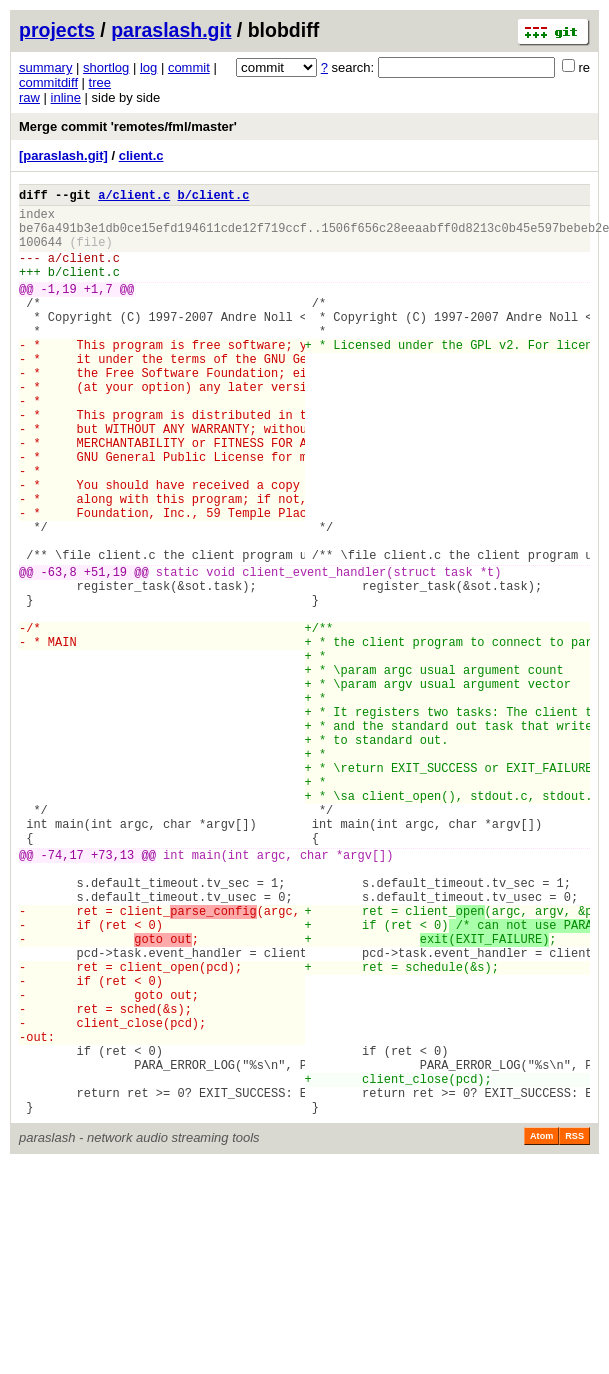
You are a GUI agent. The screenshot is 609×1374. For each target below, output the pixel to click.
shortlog (106, 67)
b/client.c (213, 197)
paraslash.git (171, 30)
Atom (541, 1331)
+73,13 (112, 995)
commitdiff (48, 82)
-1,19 (59, 309)
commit (189, 67)
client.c (141, 155)
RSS (574, 1331)
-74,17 (62, 995)
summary (45, 67)
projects (57, 30)
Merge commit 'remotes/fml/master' (128, 126)
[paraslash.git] (63, 155)
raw (29, 97)
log (148, 67)
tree (100, 82)
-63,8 (59, 652)
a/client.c (134, 197)
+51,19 (105, 652)
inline (66, 97)
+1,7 (98, 309)
